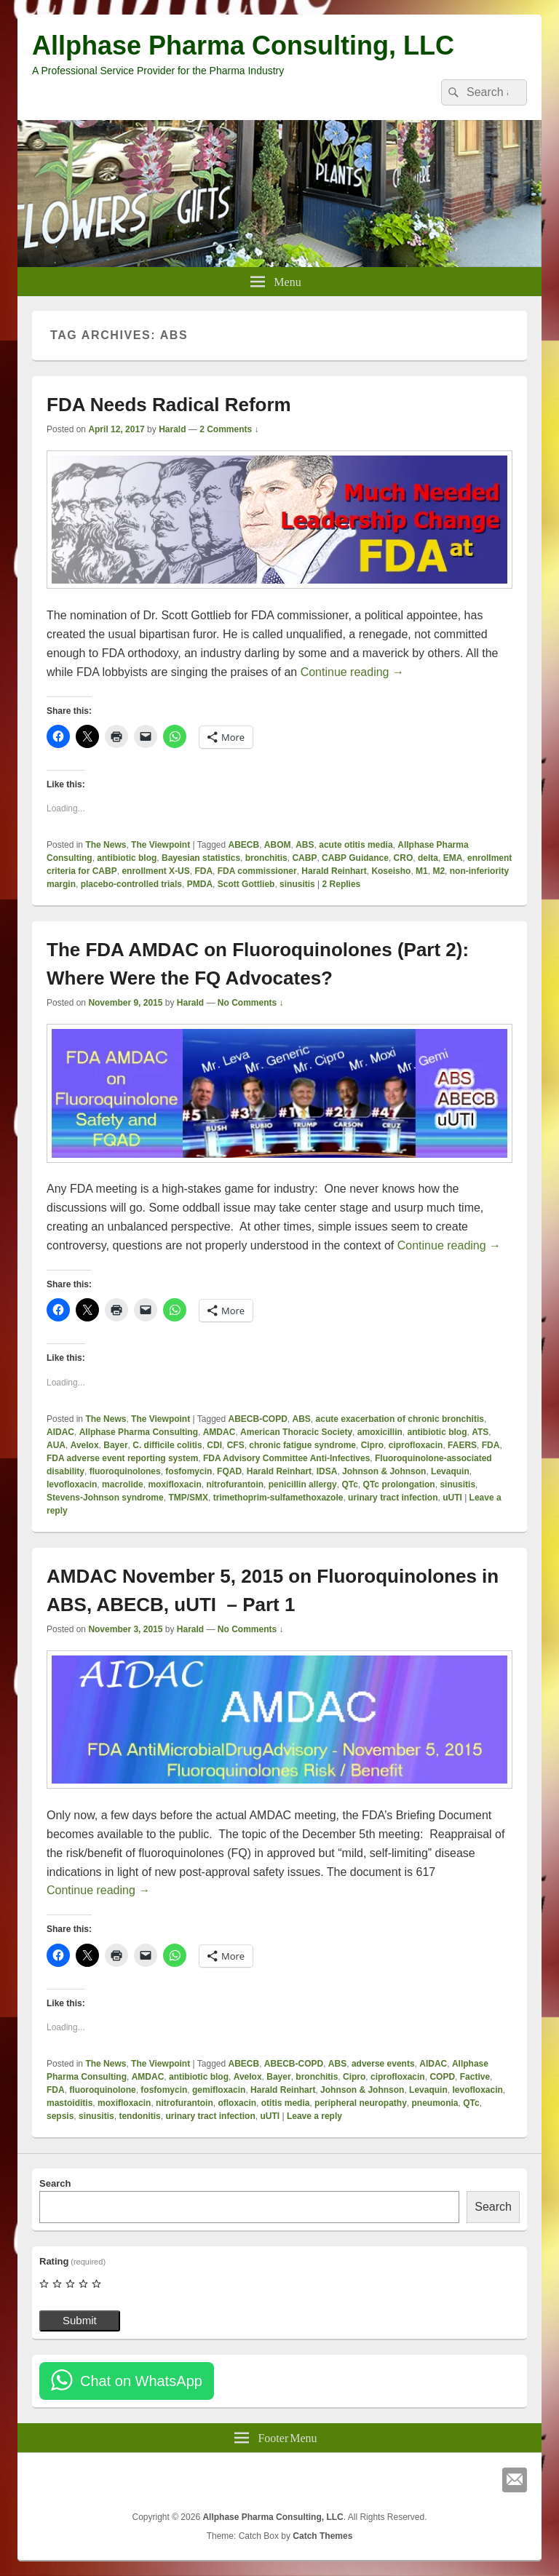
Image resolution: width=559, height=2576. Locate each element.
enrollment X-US (155, 871)
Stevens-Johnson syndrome (105, 1497)
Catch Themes (322, 2536)
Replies (341, 884)
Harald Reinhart (333, 871)
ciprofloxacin (416, 1445)
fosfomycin (188, 1471)
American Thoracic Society (296, 1432)
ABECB (244, 845)
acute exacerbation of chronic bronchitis (400, 1419)
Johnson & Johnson (384, 1471)
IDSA (327, 1471)
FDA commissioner (257, 871)
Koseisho (391, 871)
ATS (480, 1432)
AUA (56, 1445)
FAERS (462, 1445)
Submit (80, 2320)
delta (428, 858)
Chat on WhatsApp (141, 2381)
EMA (453, 858)
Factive (475, 2077)
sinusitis (297, 884)
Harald (172, 429)
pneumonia (434, 2103)
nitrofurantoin (234, 1484)
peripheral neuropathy (360, 2103)
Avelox (85, 1445)
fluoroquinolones (125, 1471)
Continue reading (352, 672)
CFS (236, 1445)
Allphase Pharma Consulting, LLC (243, 45)
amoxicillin (380, 1432)
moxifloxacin (174, 1484)
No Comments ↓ (251, 1003)
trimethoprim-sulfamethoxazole (278, 1497)
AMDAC (219, 1432)
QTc (349, 1484)
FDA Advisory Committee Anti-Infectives (286, 1458)
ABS (305, 845)
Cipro (372, 1445)
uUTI (452, 1497)
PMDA (200, 884)
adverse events (383, 2064)
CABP (304, 858)
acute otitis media (355, 845)
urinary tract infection (392, 1497)
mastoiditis (69, 2103)
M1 (422, 871)
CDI (214, 1445)
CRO (403, 858)
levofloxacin (72, 1484)
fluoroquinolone (102, 2090)
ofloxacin (237, 2103)
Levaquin (450, 1471)
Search (55, 2183)
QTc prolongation (399, 1484)
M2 (438, 871)
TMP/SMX (188, 1497)
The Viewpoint (160, 845)
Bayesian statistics (201, 858)
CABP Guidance (355, 858)
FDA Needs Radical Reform (169, 405)
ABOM (277, 845)
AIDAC (60, 1432)
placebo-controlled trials (131, 884)
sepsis (60, 2116)
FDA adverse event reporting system (122, 1458)
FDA (203, 871)
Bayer (115, 1445)
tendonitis (139, 2116)
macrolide (122, 1484)
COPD (442, 2077)
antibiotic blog (126, 858)
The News (105, 845)
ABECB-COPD (258, 1419)
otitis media (285, 2103)
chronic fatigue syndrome (302, 1445)
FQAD (229, 1471)
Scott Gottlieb (246, 884)
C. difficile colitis (167, 1445)
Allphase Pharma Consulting (138, 1432)
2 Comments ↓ (228, 429)
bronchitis (266, 858)
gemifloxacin (218, 2090)
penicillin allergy (303, 1484)
